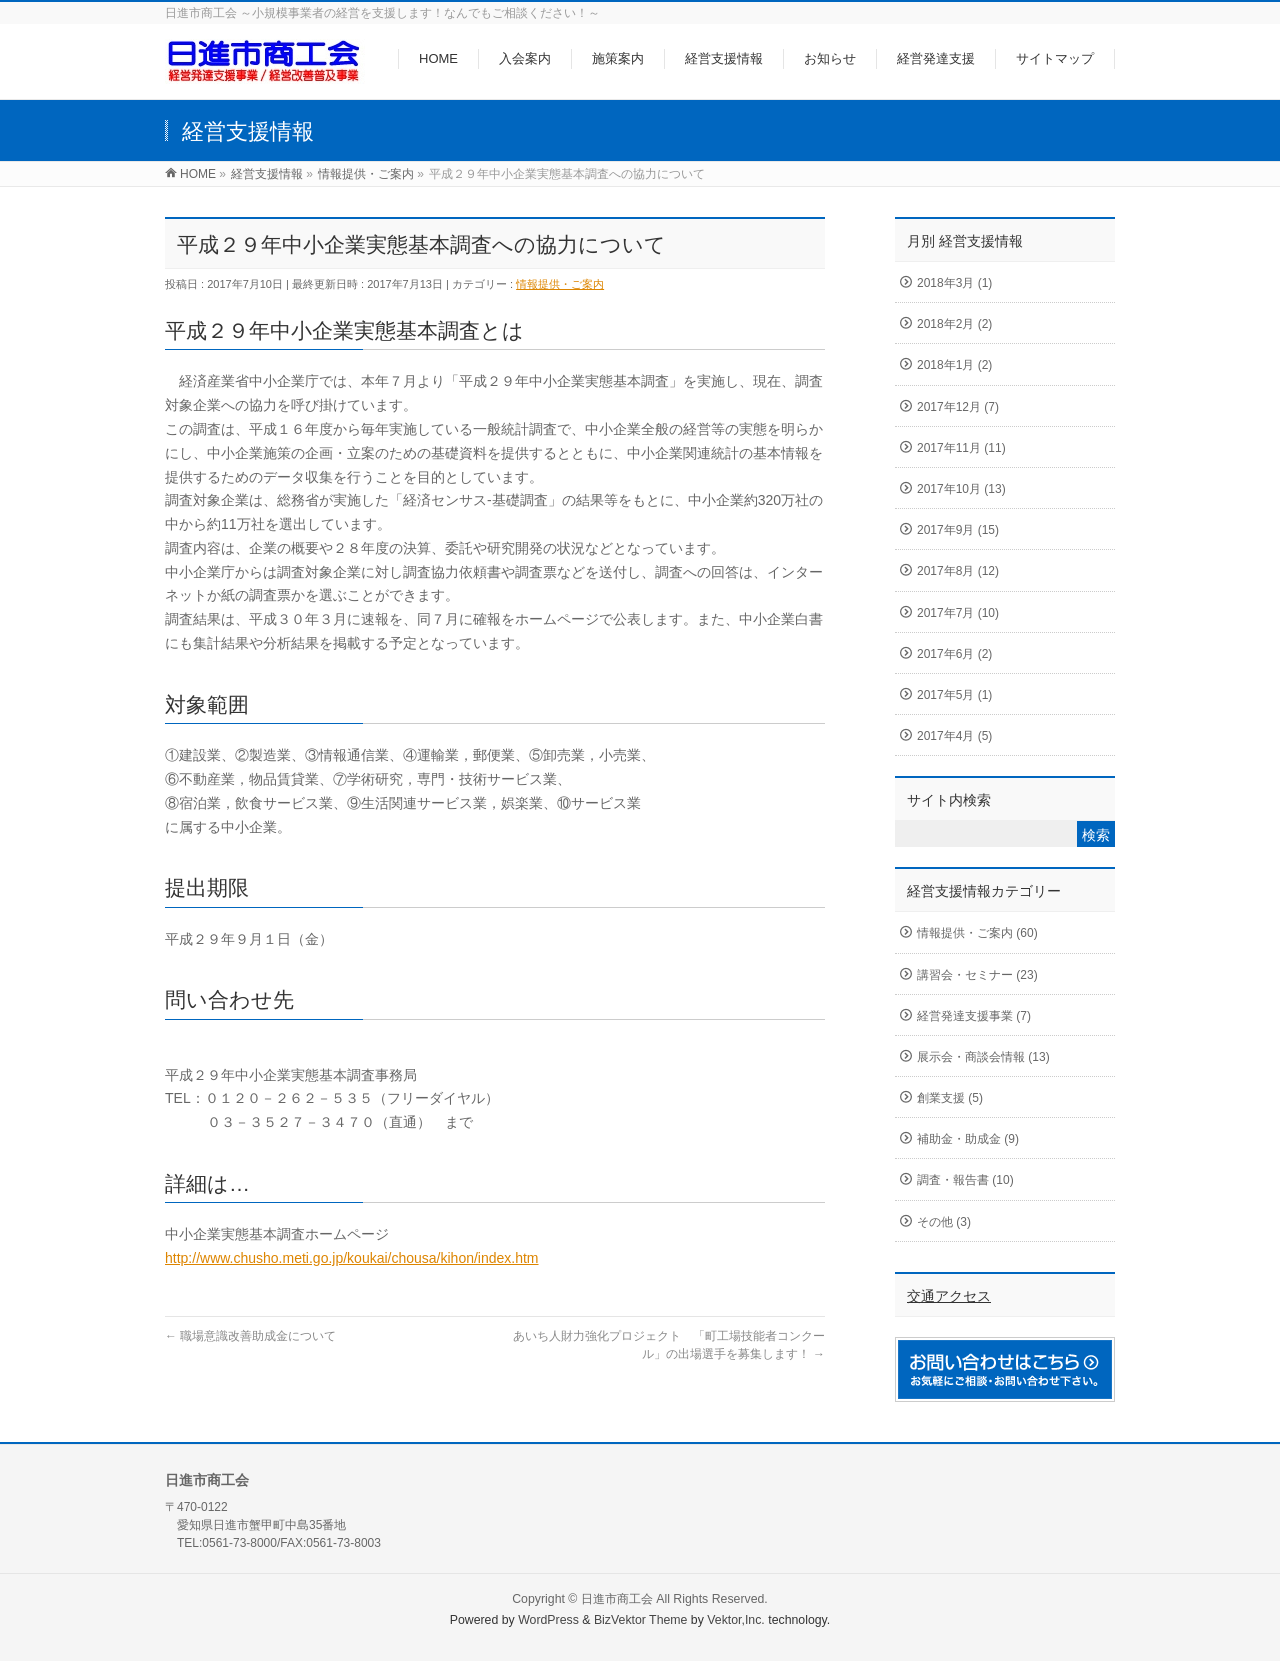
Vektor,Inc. (736, 1620)
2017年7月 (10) (958, 613)
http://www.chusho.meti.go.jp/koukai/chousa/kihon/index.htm (352, 1258)
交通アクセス (949, 1296)
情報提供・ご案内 (560, 284)
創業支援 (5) (950, 1098)
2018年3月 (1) (954, 283)
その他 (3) (944, 1222)
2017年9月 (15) (958, 530)
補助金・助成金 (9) (968, 1139)
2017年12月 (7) (958, 407)
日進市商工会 (617, 1599)
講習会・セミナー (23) (977, 975)
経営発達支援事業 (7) (974, 1016)
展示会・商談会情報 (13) (983, 1057)
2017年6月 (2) (954, 654)
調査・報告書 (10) (965, 1180)
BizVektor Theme (641, 1620)
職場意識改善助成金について (250, 1336)
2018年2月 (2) (954, 324)
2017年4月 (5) (954, 736)
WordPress (548, 1620)
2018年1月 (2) (954, 365)
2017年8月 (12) (958, 571)
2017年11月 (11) (961, 448)
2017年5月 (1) (954, 695)
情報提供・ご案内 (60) (977, 933)
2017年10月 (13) (961, 489)
